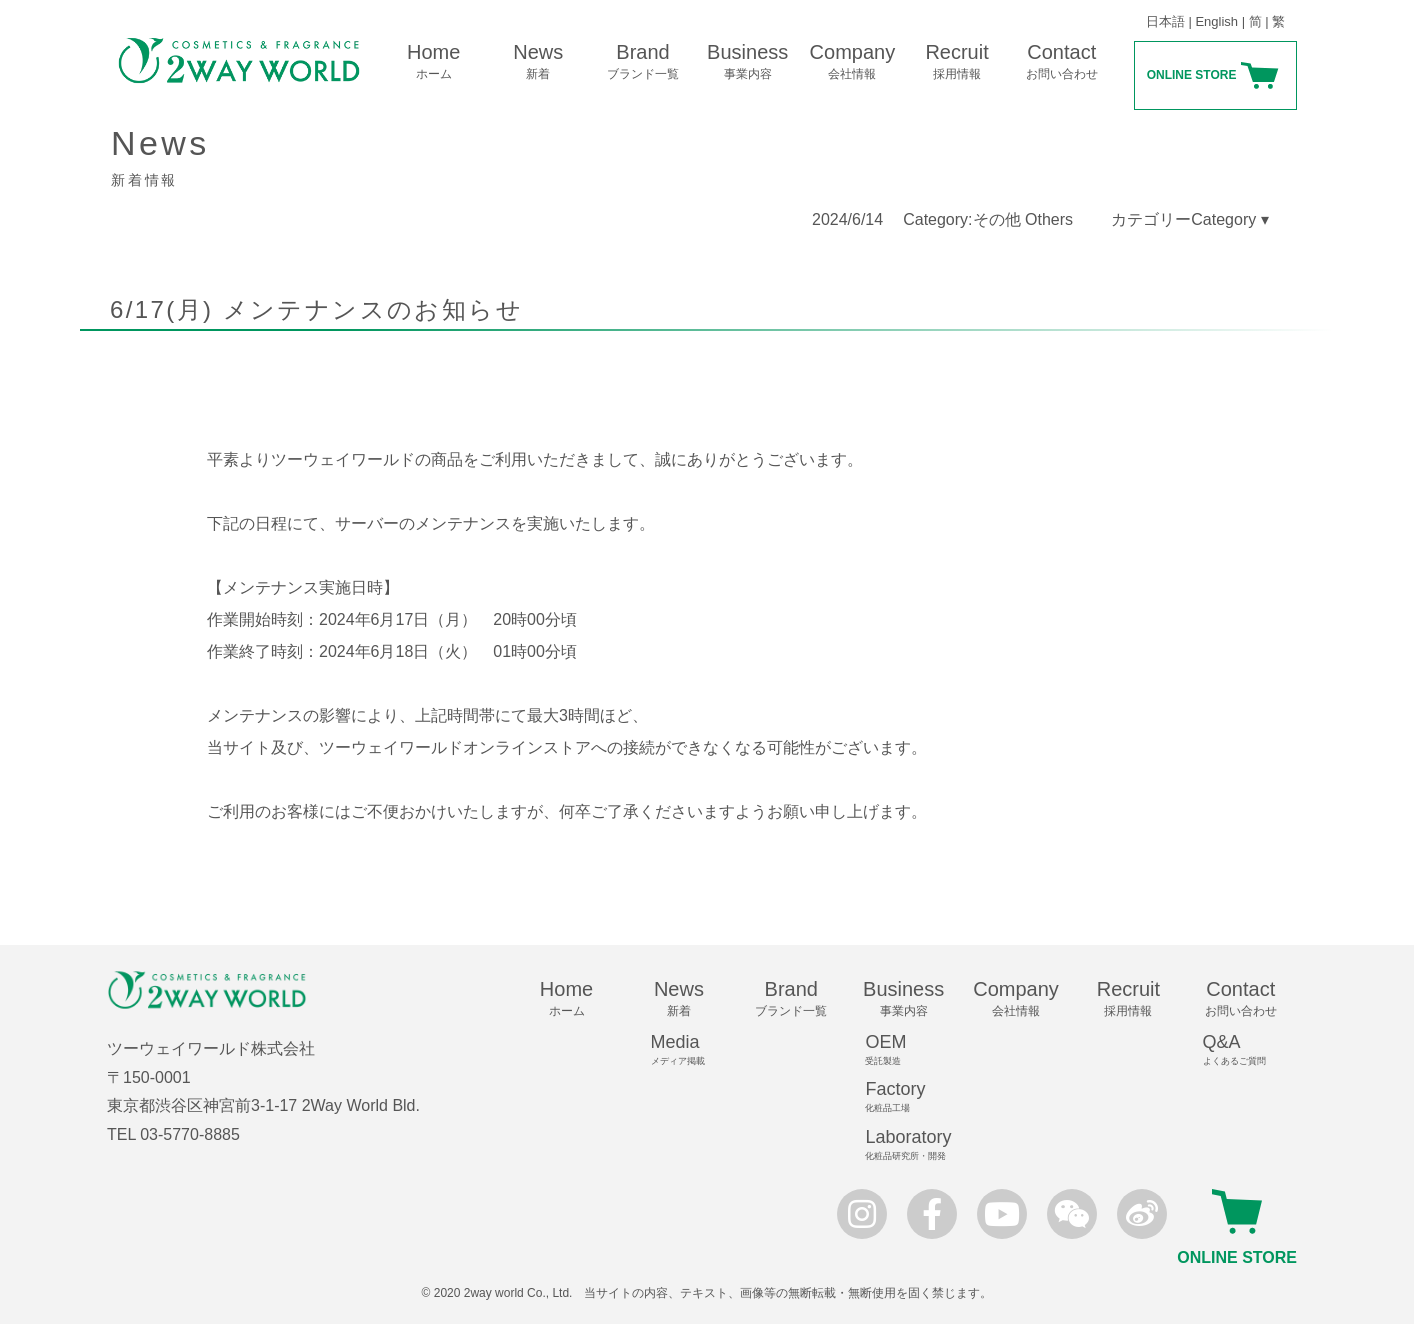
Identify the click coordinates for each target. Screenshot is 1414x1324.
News (538, 62)
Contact (1061, 62)
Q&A (1250, 1050)
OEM (912, 1050)
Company (852, 62)
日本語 (1165, 21)
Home (433, 62)
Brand (643, 62)
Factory (912, 1097)
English (1216, 21)
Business (747, 62)
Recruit (957, 62)
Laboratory (912, 1145)
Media (688, 1050)
